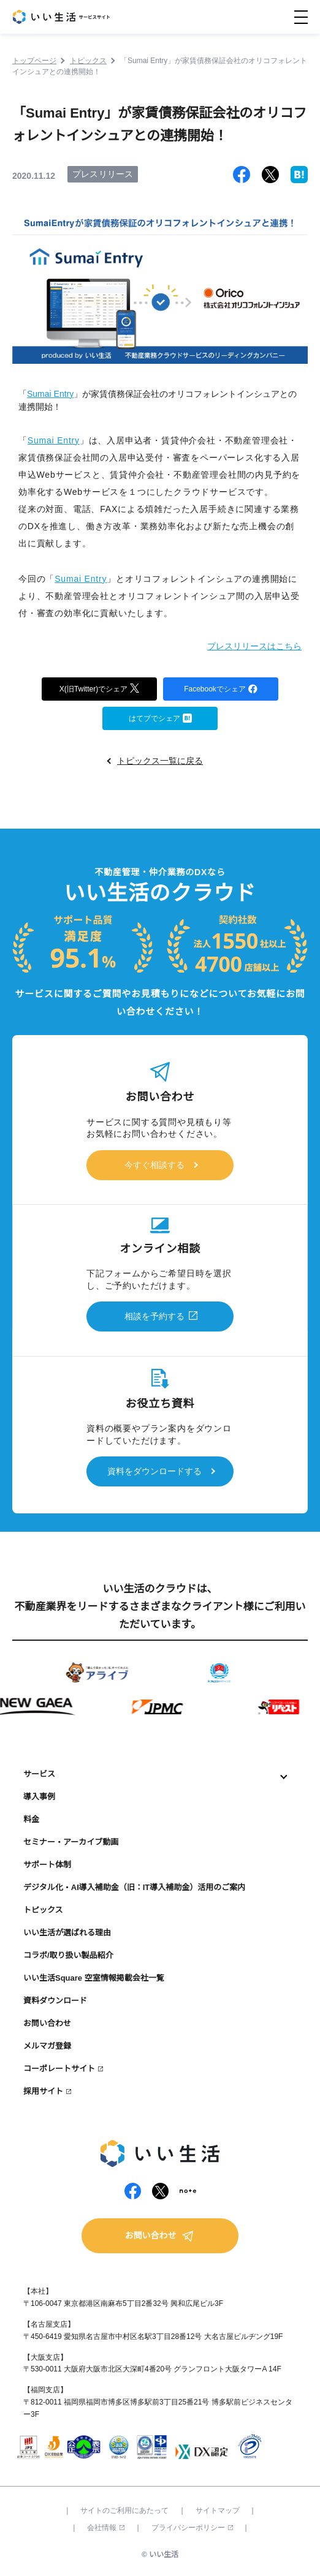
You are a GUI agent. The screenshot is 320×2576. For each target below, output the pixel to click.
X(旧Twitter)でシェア (99, 687)
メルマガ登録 (47, 2046)
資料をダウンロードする (154, 1471)
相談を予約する (154, 1316)
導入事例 (39, 1796)
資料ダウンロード (55, 2000)
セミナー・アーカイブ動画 (70, 1842)
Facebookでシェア (220, 688)
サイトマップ (218, 2510)
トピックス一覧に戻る (160, 761)
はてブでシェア (160, 717)
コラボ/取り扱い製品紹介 (68, 1955)
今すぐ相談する (154, 1165)
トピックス (43, 1910)
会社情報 (105, 2527)
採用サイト (43, 2091)
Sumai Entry (50, 394)
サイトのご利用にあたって (124, 2510)
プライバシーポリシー (192, 2527)
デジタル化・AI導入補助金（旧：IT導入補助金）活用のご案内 (134, 1887)
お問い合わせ (47, 2023)
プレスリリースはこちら (254, 646)
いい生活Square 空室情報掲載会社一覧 (93, 1978)
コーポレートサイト (59, 2068)
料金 (31, 1819)
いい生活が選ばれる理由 (67, 1932)
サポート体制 (47, 1864)
